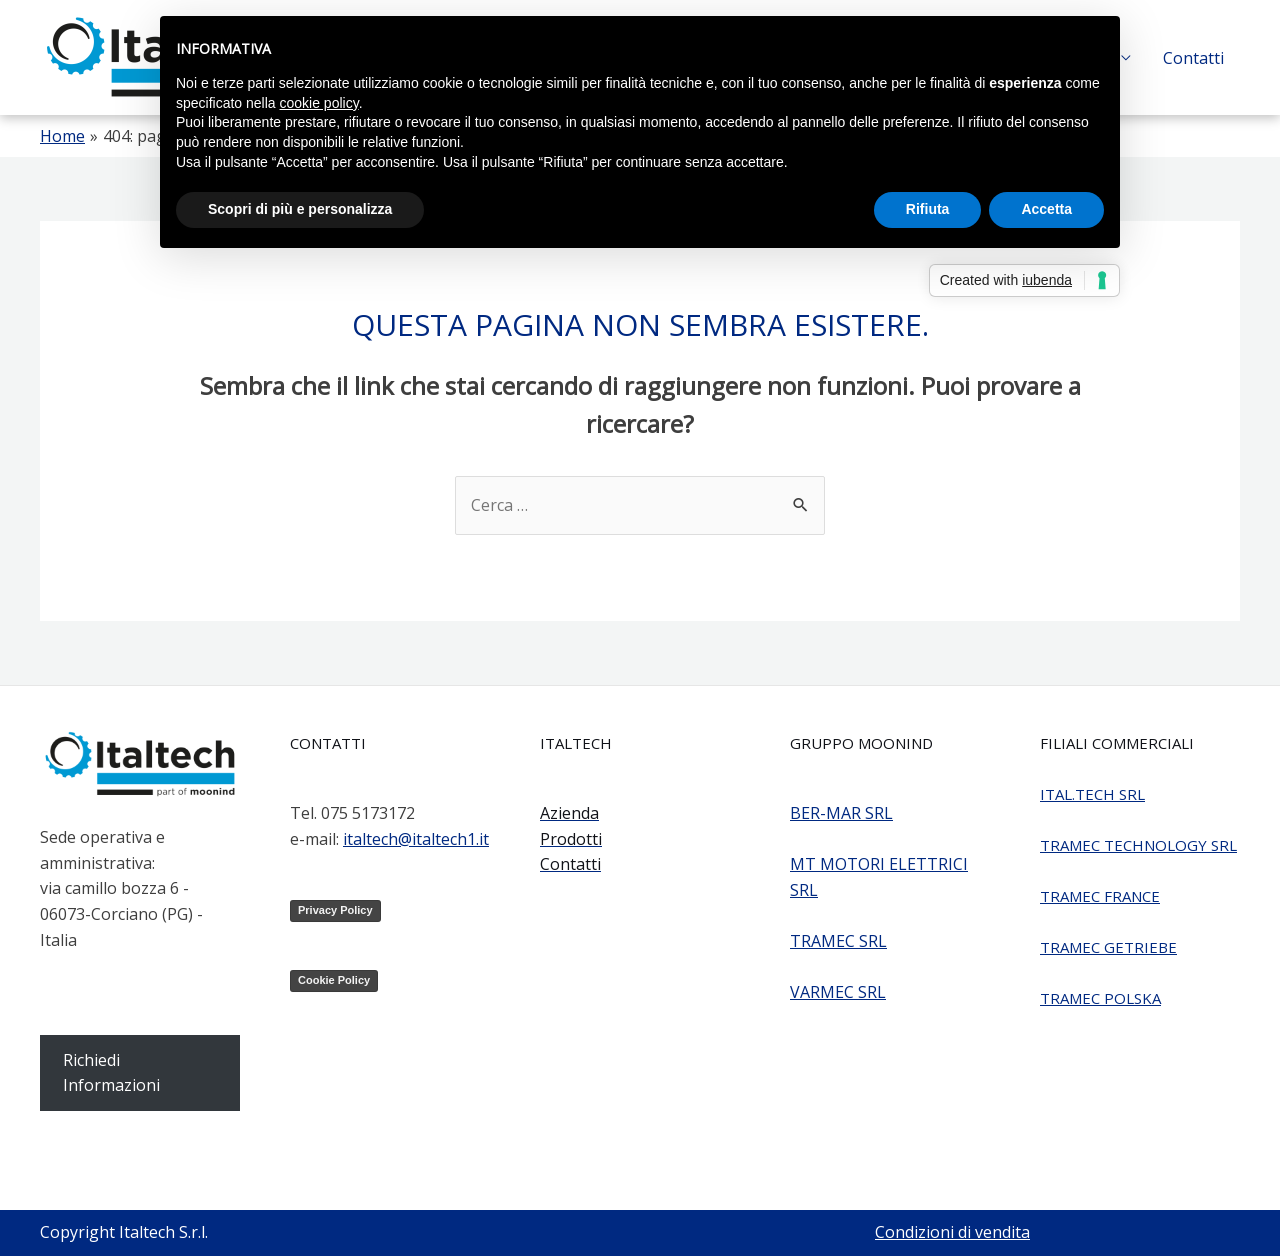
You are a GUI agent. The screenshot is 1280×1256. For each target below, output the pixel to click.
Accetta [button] (1046, 209)
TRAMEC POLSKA (1100, 998)
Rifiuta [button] (928, 209)
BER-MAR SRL (841, 813)
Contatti (1193, 58)
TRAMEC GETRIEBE (1108, 947)
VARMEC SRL (838, 992)
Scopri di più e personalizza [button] (300, 209)
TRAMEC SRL (838, 941)
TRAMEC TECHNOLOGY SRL (1138, 845)
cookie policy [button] (319, 103)
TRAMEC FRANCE (1100, 896)
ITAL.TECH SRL (1092, 794)
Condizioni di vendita (952, 1232)
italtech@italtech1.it (416, 839)
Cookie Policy (334, 980)
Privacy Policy (335, 910)
